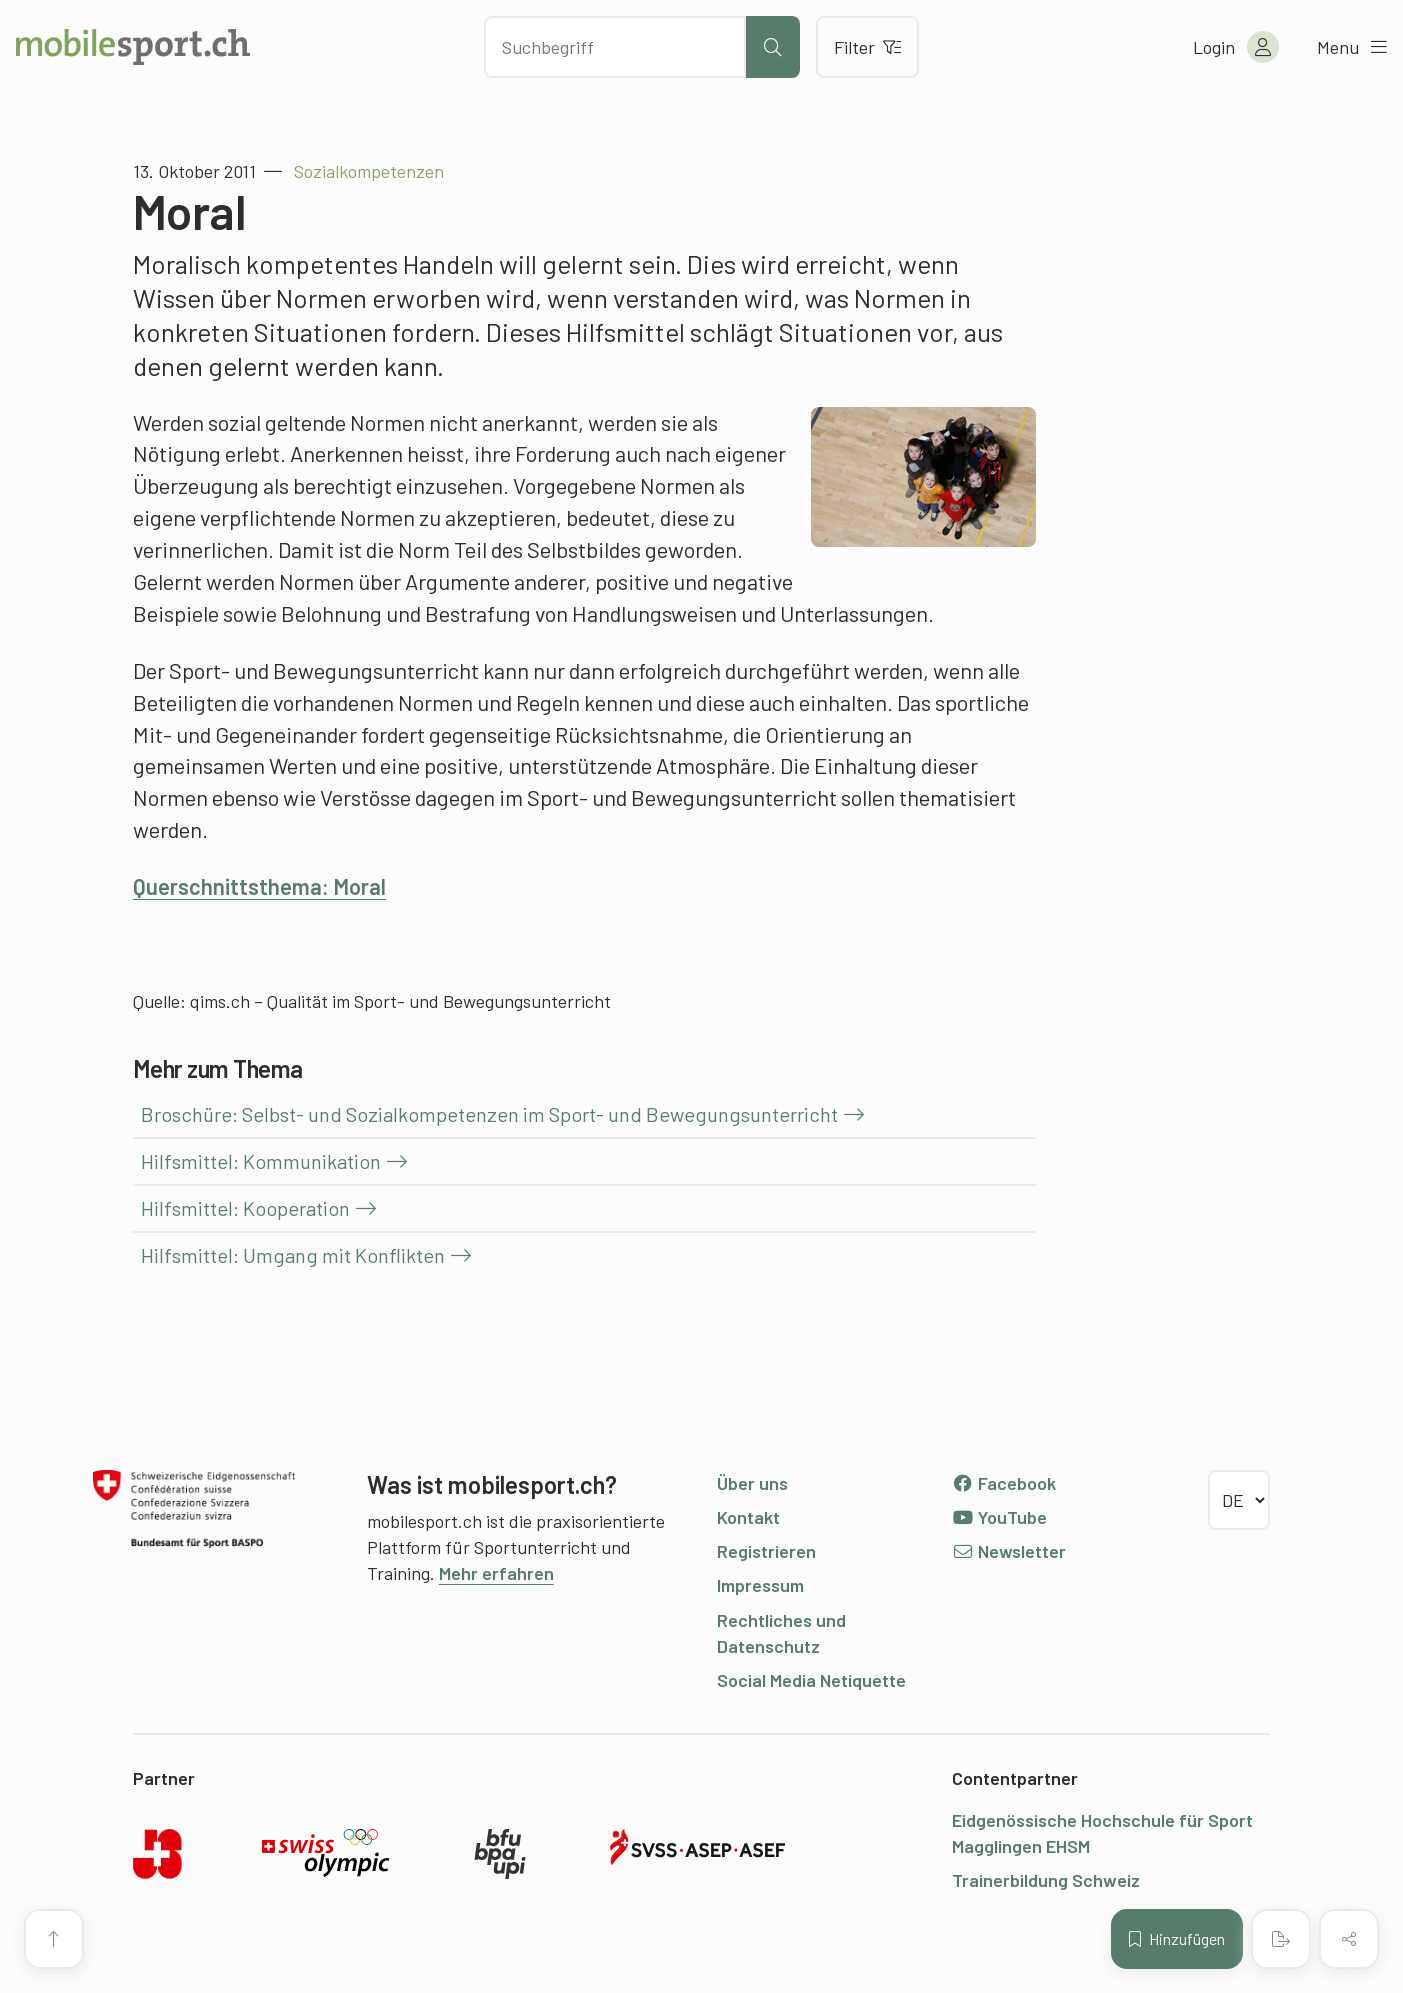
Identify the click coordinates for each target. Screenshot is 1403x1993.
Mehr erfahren (496, 1573)
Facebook (1003, 1483)
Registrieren (766, 1551)
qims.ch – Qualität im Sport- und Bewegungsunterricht (400, 1001)
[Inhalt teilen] (1349, 1939)
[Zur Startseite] (133, 47)
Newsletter (1008, 1551)
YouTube (999, 1517)
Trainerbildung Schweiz (1046, 1880)
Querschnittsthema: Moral (259, 886)
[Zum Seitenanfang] (54, 1939)
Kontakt (748, 1517)
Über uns (752, 1483)
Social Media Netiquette (811, 1680)
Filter (867, 47)
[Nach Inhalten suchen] (615, 47)
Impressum (760, 1585)
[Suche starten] (773, 47)
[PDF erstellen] (1281, 1939)
